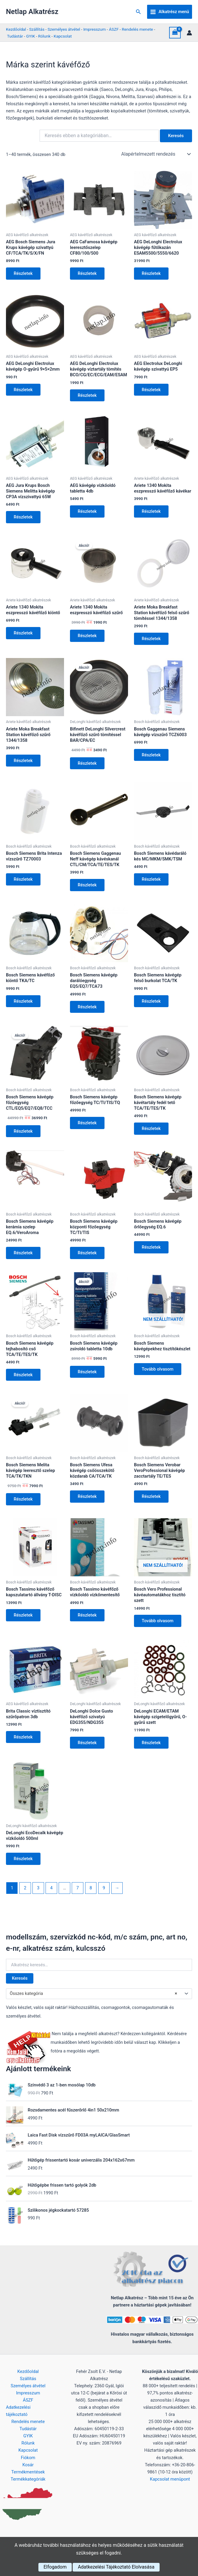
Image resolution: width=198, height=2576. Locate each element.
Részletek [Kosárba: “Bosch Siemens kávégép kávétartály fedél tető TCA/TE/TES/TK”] (151, 1133)
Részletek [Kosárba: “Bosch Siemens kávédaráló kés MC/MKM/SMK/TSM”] (151, 882)
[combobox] (99, 2002)
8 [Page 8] (91, 1896)
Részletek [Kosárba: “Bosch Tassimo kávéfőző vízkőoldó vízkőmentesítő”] (87, 1622)
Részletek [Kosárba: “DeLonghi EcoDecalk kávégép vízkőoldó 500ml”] (23, 1866)
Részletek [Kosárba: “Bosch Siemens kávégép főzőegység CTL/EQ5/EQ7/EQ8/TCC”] (23, 1135)
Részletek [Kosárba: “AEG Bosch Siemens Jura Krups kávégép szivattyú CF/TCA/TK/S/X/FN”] (23, 273)
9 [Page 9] (104, 1896)
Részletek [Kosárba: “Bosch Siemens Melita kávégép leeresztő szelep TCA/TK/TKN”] (23, 1505)
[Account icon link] (189, 32)
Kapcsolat (63, 36)
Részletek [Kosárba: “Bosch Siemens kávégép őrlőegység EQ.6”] (151, 1252)
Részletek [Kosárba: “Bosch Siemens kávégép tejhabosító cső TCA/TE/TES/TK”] (23, 1380)
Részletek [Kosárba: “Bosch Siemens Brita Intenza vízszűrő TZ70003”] (23, 882)
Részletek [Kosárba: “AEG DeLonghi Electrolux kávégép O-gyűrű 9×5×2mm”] (23, 390)
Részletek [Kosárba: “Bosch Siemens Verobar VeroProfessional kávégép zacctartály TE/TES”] (151, 1502)
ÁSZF (114, 29)
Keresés (19, 1986)
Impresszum (94, 29)
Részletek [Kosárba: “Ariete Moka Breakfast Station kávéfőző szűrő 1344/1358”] (23, 763)
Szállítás (36, 29)
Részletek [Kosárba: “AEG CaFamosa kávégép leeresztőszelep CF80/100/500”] (87, 273)
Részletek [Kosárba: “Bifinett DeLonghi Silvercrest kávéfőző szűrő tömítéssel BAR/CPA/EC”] (87, 766)
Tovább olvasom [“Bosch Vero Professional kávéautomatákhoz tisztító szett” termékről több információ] (158, 1627)
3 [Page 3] (38, 1896)
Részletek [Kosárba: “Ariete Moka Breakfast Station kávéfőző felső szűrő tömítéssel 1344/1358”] (151, 640)
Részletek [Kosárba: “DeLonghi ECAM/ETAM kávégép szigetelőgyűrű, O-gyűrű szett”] (151, 1750)
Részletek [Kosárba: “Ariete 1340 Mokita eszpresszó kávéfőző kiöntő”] (23, 635)
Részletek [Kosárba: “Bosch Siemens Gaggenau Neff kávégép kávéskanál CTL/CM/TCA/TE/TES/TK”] (87, 888)
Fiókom (28, 2457)
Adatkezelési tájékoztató (18, 2411)
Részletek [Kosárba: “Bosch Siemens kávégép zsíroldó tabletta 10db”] (87, 1377)
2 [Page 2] (25, 1896)
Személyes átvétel (64, 29)
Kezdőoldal (16, 29)
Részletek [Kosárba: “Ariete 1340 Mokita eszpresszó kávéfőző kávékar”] (151, 512)
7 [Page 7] (78, 1896)
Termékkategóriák (28, 2479)
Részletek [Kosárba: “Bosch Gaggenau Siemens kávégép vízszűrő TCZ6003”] (151, 757)
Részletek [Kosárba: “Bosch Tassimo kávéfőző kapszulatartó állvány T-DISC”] (23, 1622)
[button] (138, 12)
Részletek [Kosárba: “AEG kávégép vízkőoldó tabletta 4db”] (87, 512)
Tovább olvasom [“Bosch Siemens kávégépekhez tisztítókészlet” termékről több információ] (158, 1374)
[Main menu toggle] (169, 12)
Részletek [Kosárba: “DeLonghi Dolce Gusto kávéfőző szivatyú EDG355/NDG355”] (87, 1750)
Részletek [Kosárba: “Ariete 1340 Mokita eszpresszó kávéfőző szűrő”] (87, 637)
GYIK (30, 36)
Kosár (28, 2464)
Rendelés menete (137, 29)
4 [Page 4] (51, 1896)
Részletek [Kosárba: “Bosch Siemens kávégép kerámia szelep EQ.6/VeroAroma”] (23, 1258)
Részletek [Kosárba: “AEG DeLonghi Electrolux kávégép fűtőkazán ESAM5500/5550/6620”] (151, 273)
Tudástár (15, 36)
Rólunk (44, 36)
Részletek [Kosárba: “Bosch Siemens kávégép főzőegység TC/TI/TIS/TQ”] (87, 1127)
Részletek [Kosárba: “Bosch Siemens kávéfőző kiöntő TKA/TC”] (23, 1005)
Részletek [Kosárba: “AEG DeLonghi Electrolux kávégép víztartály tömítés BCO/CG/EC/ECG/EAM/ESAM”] (87, 396)
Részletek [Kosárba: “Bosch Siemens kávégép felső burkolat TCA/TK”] (151, 1005)
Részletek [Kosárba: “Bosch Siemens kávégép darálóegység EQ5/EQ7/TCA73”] (87, 1010)
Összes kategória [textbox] (93, 2002)
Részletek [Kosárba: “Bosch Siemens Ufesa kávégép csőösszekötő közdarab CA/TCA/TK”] (87, 1502)
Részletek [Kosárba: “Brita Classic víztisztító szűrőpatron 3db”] (23, 1744)
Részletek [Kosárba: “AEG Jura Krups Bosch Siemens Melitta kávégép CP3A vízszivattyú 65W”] (23, 518)
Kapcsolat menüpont (170, 2479)
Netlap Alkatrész (32, 11)
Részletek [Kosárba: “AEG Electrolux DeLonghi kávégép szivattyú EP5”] (151, 390)
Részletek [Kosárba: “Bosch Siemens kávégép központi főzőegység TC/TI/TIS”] (87, 1258)
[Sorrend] (155, 154)
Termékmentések (28, 2472)
